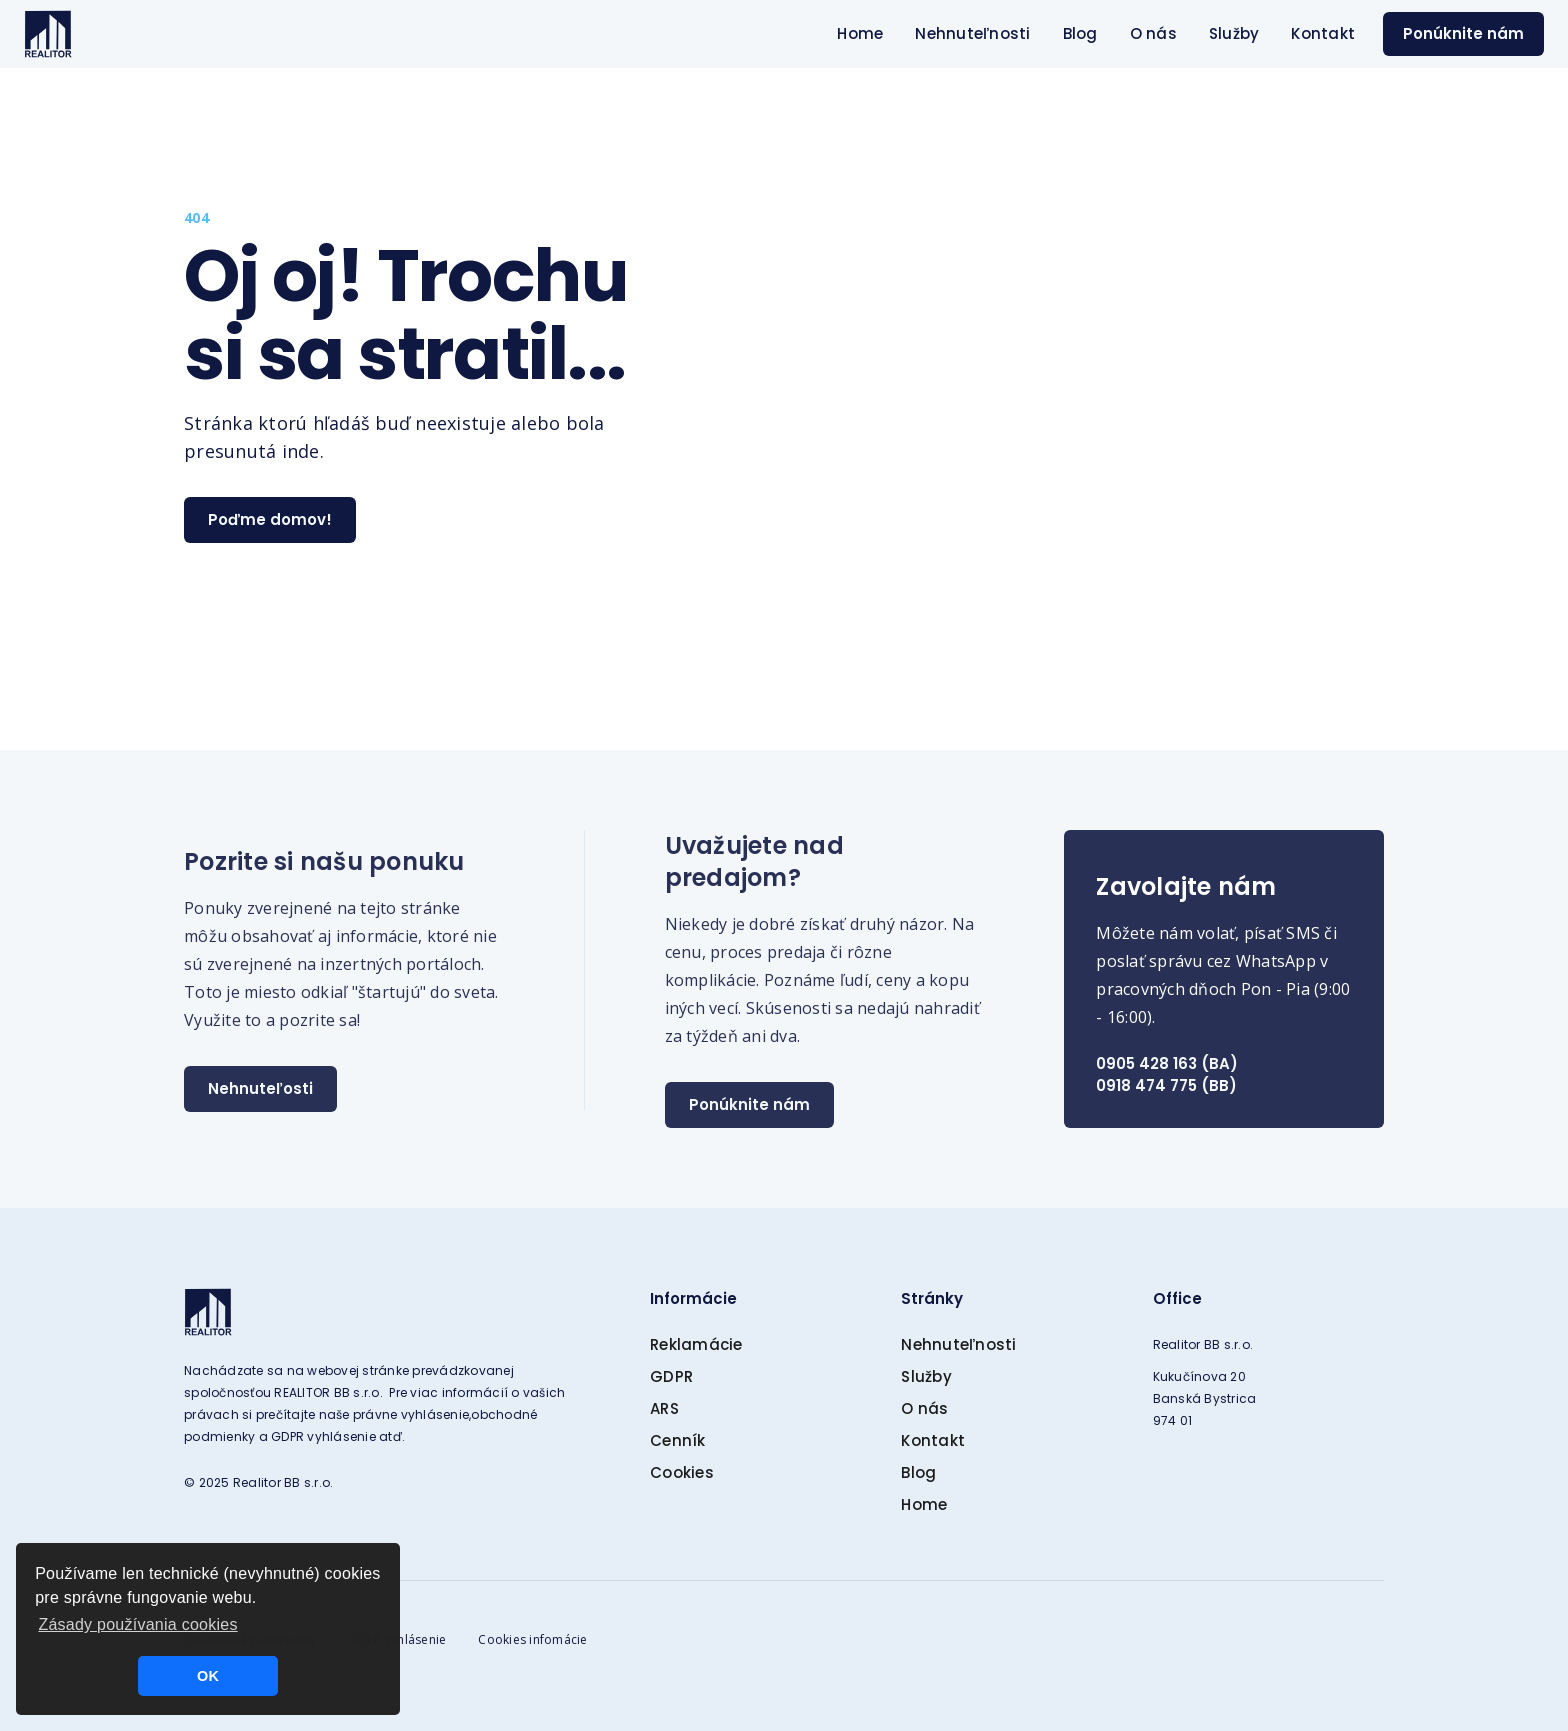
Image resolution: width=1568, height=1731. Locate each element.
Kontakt (1323, 33)
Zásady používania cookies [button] (137, 1624)
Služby (1234, 33)
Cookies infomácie (532, 1639)
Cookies (682, 1472)
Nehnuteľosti (260, 1088)
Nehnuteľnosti (972, 33)
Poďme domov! (270, 519)
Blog (1080, 33)
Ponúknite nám (1463, 33)
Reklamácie (696, 1344)
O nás (1153, 33)
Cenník (678, 1440)
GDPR (671, 1376)
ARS (664, 1408)
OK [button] (208, 1676)
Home (860, 33)
